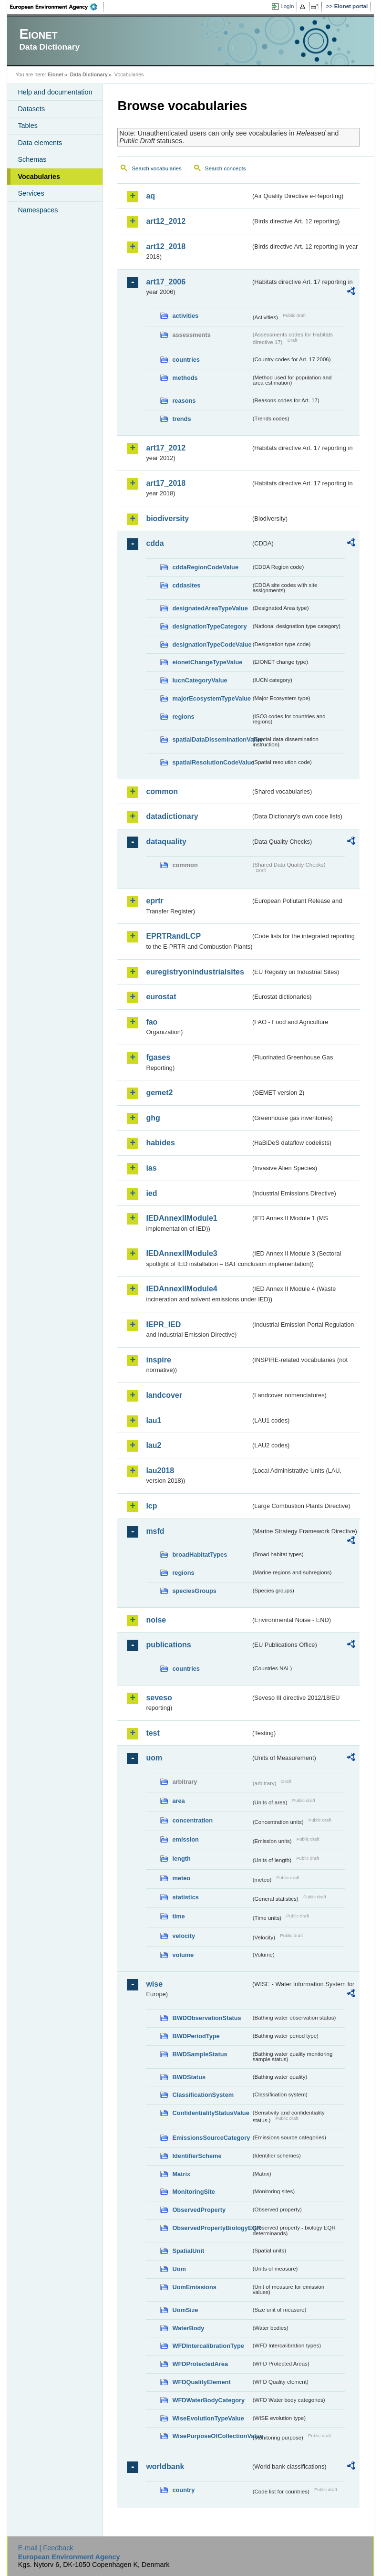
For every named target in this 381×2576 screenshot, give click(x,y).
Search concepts (225, 168)
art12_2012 (165, 221)
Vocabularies (39, 176)
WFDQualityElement (201, 2382)
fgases (158, 1057)
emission (185, 1839)
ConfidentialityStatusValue (210, 2112)
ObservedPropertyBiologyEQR (211, 2227)
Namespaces (38, 210)
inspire (158, 1360)
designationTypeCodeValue (211, 644)
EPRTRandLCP (173, 936)
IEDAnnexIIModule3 (181, 1253)
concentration (192, 1820)
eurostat (161, 997)
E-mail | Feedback (45, 2548)
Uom (178, 2268)
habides (160, 1143)
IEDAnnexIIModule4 (181, 1289)
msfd (155, 1531)
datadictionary (172, 816)
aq (150, 196)
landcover (164, 1395)
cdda (155, 543)
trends (181, 418)
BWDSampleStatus (199, 2054)
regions (183, 716)
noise (156, 1620)
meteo (181, 1878)
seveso (159, 1698)
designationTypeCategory (209, 626)
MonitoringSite (193, 2191)
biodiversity (167, 518)
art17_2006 (165, 282)
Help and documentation (55, 92)
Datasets (31, 109)
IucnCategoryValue (199, 680)
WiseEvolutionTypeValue (208, 2418)
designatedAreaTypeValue (209, 608)
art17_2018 (165, 483)
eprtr (154, 901)
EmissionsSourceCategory (211, 2137)
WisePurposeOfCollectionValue (211, 2436)
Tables (28, 125)
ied (151, 1193)
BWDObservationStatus (206, 2017)
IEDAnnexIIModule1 (181, 1218)
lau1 (153, 1420)
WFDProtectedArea (200, 2363)
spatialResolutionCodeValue (211, 762)
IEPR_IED (163, 1324)
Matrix (181, 2174)
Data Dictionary (89, 74)
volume (183, 1954)
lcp (151, 1506)
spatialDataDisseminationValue (211, 739)
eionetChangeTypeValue (207, 662)
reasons (184, 400)
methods (184, 377)
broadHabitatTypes (199, 1554)
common (162, 791)
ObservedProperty (199, 2209)
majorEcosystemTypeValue (211, 698)
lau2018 (160, 1470)
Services (31, 193)
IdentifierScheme (196, 2155)
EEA (56, 6)
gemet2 (159, 1093)
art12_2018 (165, 246)
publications (168, 1645)
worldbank (165, 2466)
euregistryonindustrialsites (195, 972)
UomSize (185, 2310)
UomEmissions (194, 2287)
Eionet (55, 74)
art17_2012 (165, 448)
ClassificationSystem (203, 2094)
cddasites (186, 585)
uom (154, 1758)
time (178, 1916)
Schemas (32, 159)
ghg (153, 1118)
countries (186, 359)
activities (185, 315)
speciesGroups (194, 1590)
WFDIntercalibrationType (208, 2345)
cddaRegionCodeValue (205, 567)
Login (287, 6)
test (152, 1733)
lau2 (153, 1445)
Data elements (40, 143)
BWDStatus (189, 2077)
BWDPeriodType (195, 2036)
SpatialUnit (188, 2250)
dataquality (166, 842)
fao (151, 1022)
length (181, 1858)
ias (151, 1168)
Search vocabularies (156, 168)
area (178, 1800)
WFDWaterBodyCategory (208, 2400)
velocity (183, 1935)
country (183, 2489)
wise (154, 1984)
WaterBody (188, 2328)
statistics (185, 1897)
